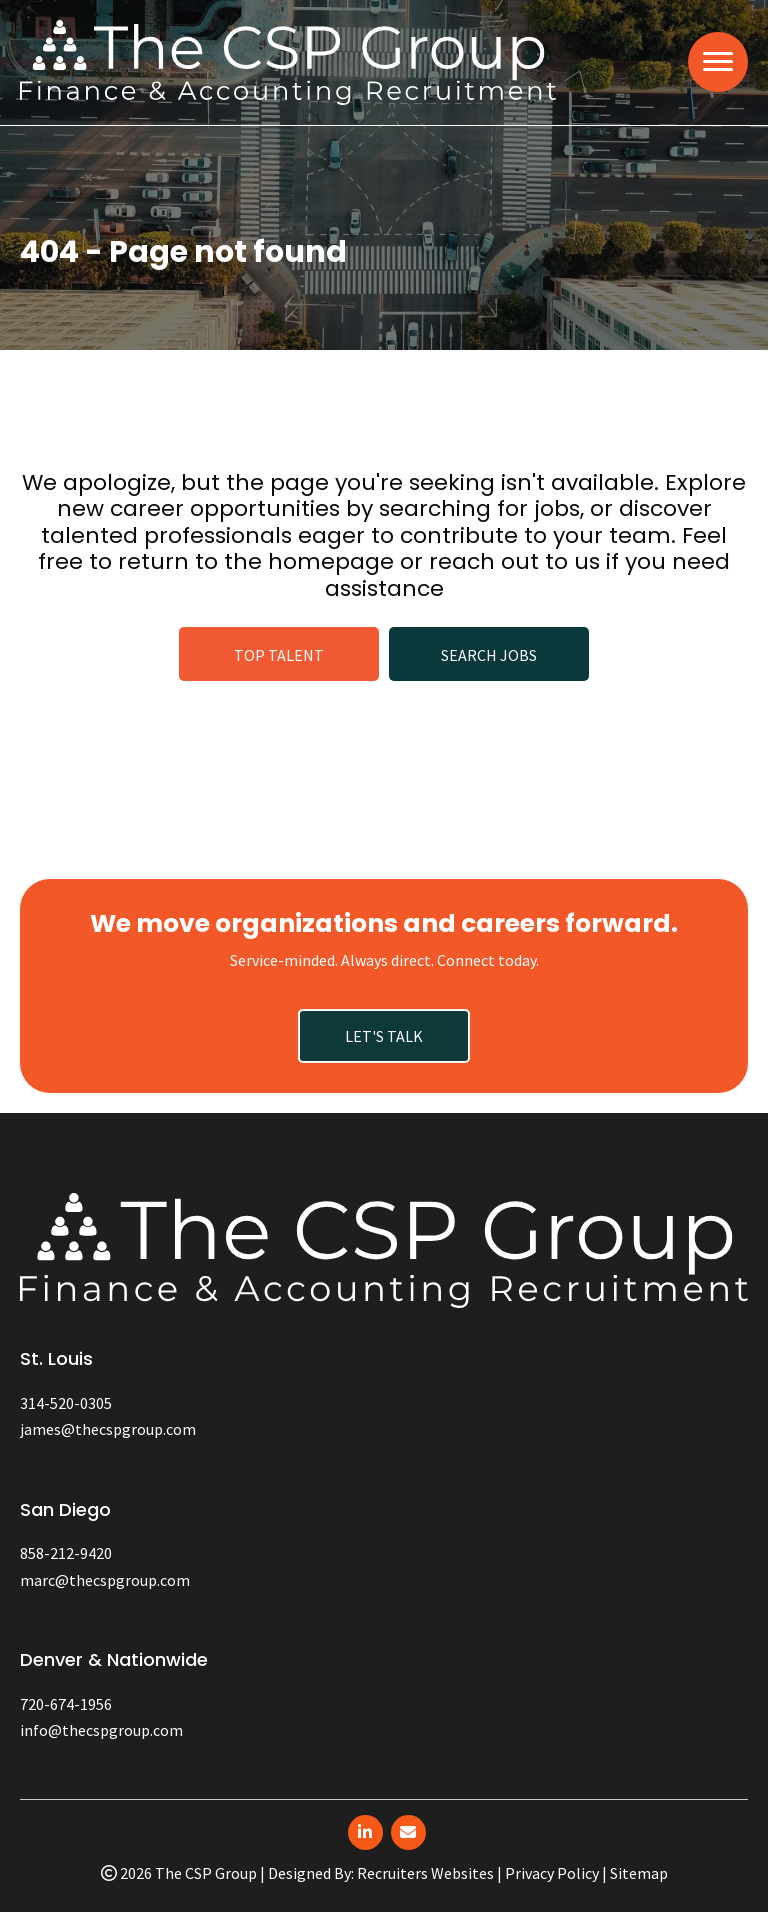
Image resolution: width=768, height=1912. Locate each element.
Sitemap (639, 1873)
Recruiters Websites (425, 1873)
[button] (279, 654)
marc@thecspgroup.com (105, 1580)
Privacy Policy (552, 1873)
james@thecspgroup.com (108, 1429)
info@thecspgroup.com (101, 1730)
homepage (331, 561)
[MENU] (718, 62)
